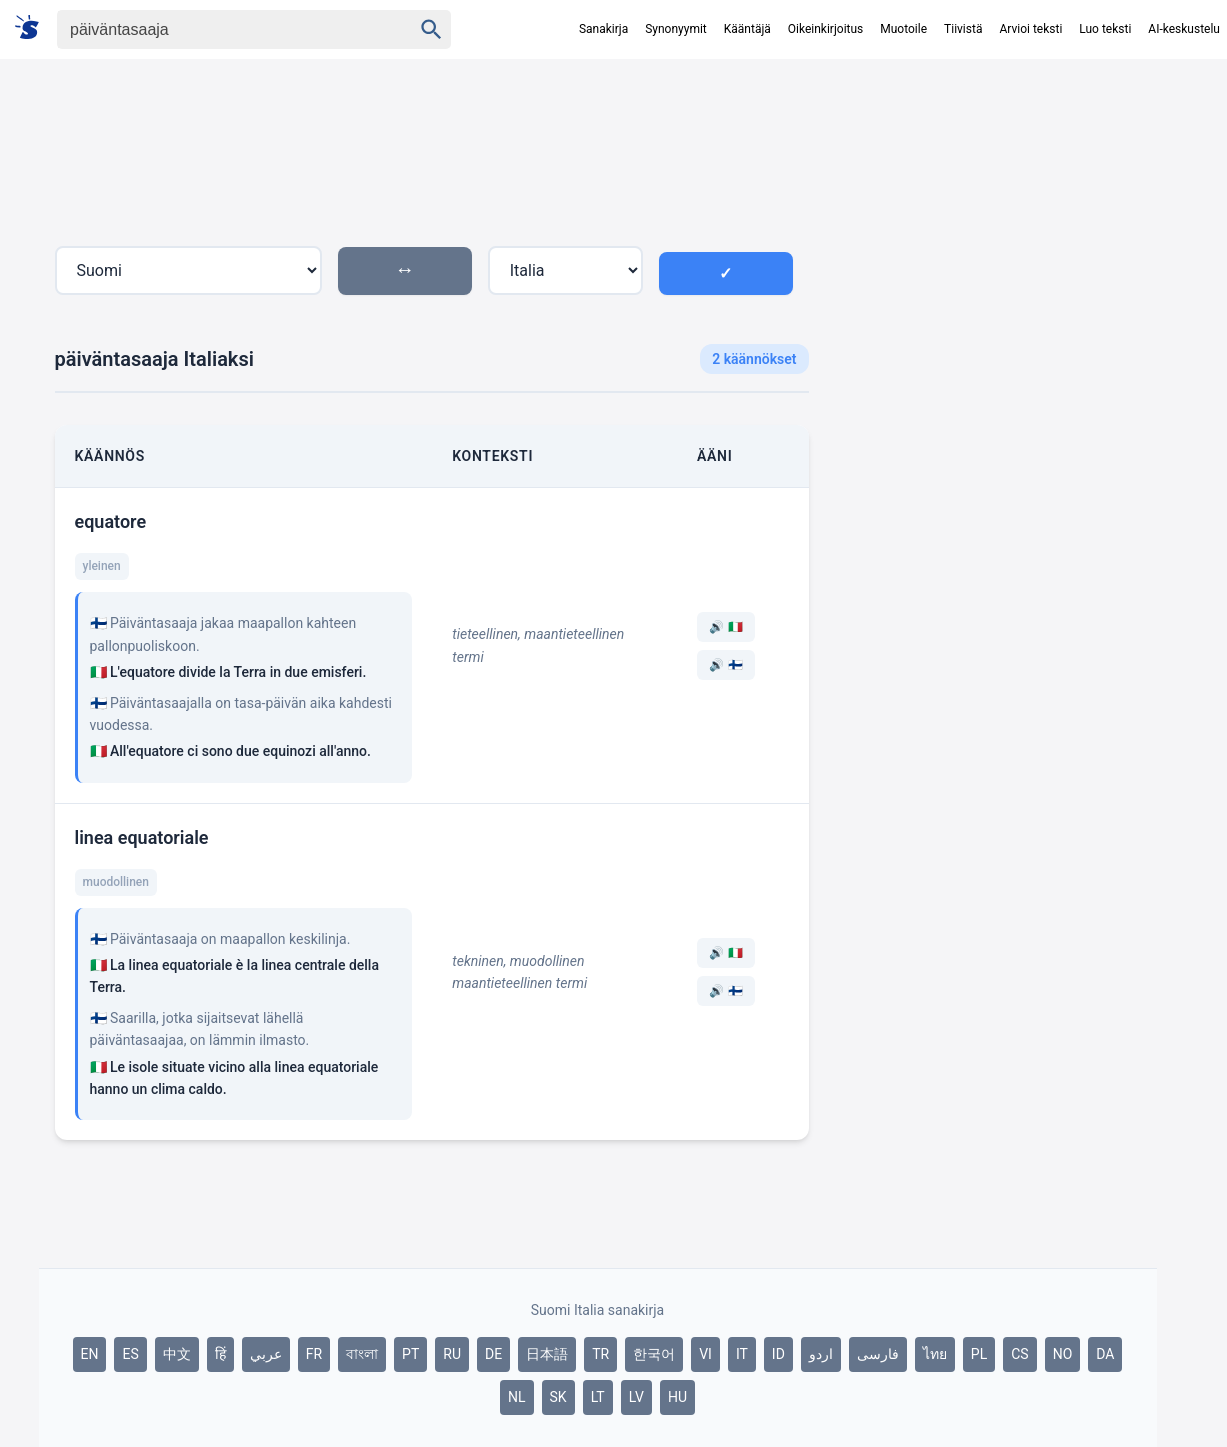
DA (1105, 1354)
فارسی (878, 1354)
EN (90, 1354)
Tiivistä (963, 29)
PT (410, 1354)
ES (130, 1354)
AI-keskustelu (1184, 29)
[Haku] (217, 29)
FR (314, 1354)
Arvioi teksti (1030, 29)
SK (558, 1397)
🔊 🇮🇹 (726, 627)
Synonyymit (676, 29)
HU (677, 1397)
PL (979, 1354)
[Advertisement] (991, 424)
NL (517, 1397)
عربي (266, 1354)
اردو (821, 1354)
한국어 (654, 1354)
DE (493, 1354)
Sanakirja (603, 29)
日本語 (547, 1354)
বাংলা (362, 1354)
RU (452, 1354)
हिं (220, 1354)
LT (598, 1397)
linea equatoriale (142, 837)
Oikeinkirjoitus (825, 29)
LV (636, 1397)
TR (600, 1354)
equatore (111, 521)
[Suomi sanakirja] (33, 28)
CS (1019, 1354)
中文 (177, 1354)
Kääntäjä (747, 29)
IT (742, 1354)
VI (705, 1354)
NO (1063, 1354)
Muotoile (903, 29)
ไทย (935, 1354)
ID (778, 1354)
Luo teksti (1105, 29)
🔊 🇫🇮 (726, 665)
